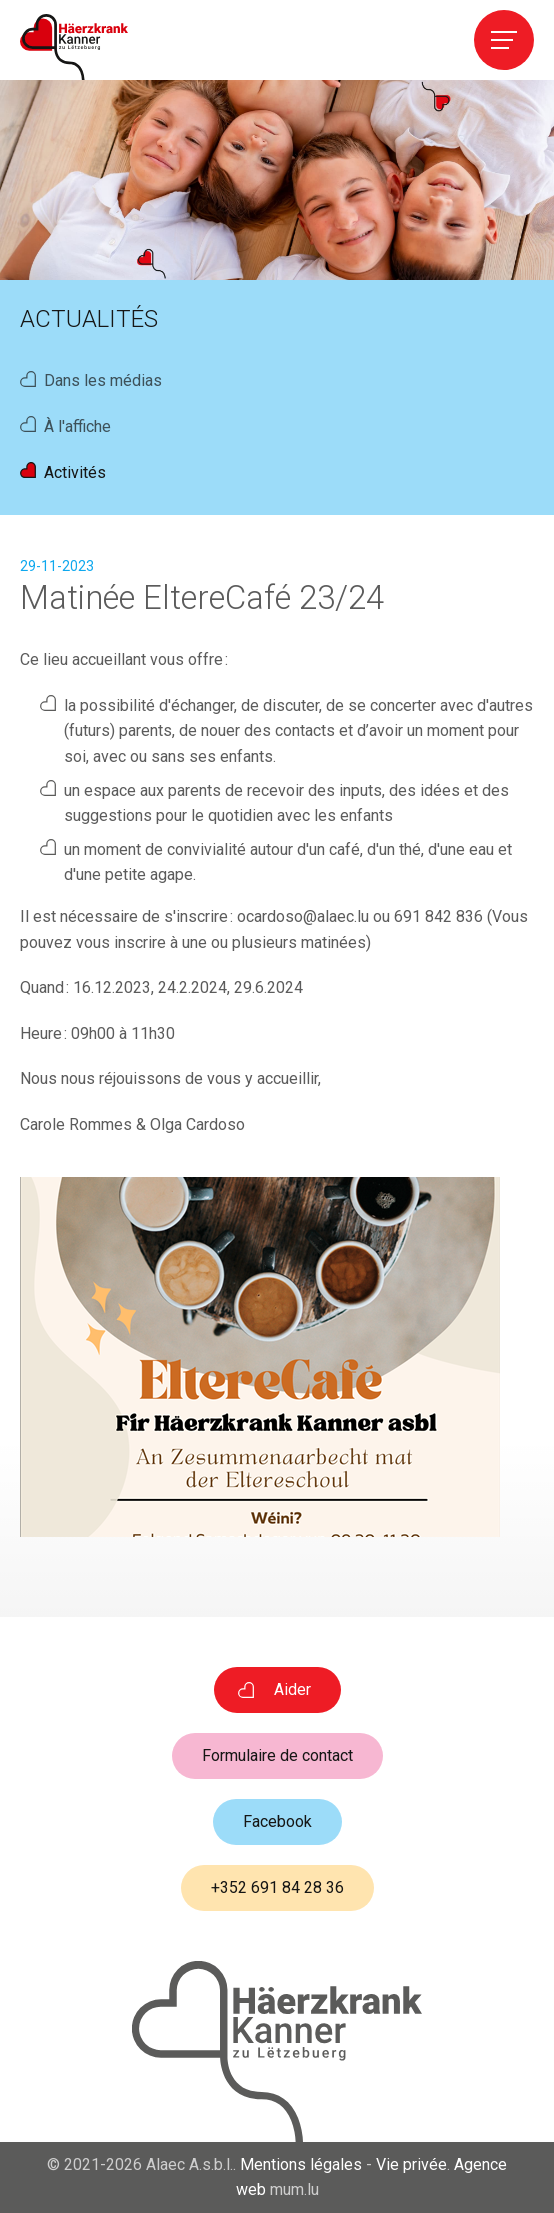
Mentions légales (301, 2164)
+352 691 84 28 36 (277, 1887)
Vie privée (411, 2164)
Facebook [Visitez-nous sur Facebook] (277, 1821)
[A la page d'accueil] (74, 47)
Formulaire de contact (277, 1755)
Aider (292, 1689)
